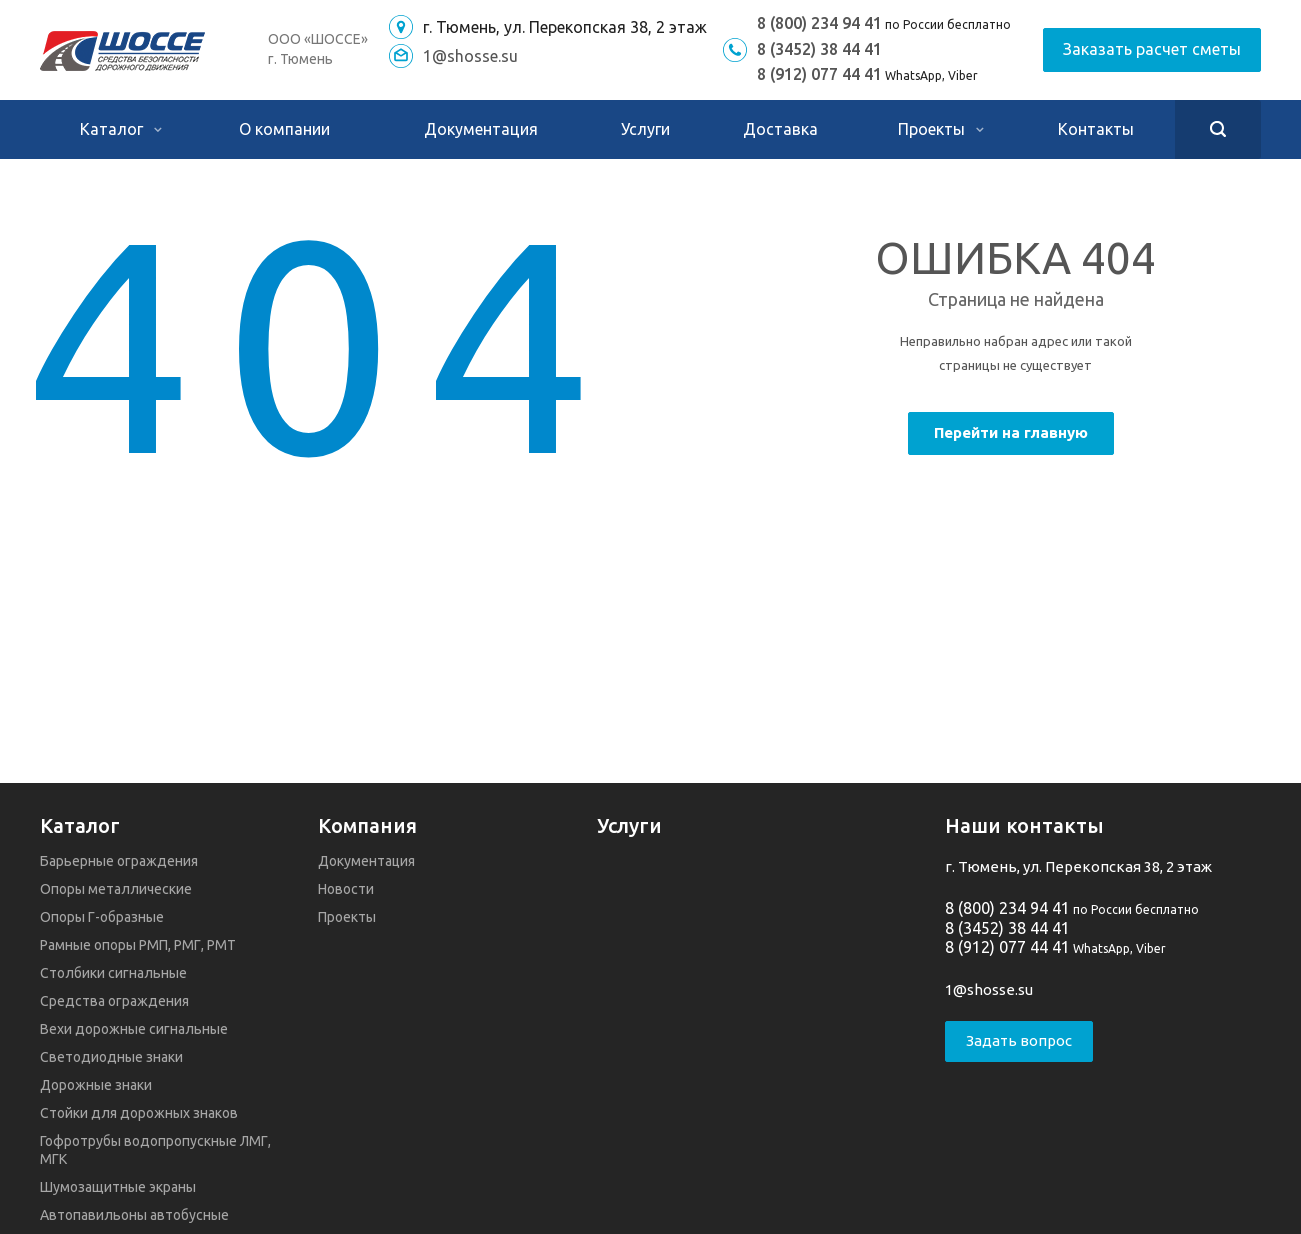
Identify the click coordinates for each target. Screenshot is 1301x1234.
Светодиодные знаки (111, 1057)
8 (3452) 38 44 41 (819, 49)
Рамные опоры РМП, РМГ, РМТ (138, 945)
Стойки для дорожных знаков (139, 1113)
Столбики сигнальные (113, 973)
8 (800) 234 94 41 (819, 23)
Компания (367, 825)
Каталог (121, 129)
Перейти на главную (1011, 432)
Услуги (645, 129)
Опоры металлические (116, 889)
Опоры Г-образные (102, 917)
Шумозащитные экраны (118, 1187)
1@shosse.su (470, 56)
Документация (481, 129)
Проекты (941, 129)
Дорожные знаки (96, 1085)
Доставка (780, 129)
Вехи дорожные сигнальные (134, 1029)
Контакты (1096, 129)
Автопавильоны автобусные (134, 1215)
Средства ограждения (114, 1001)
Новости (346, 889)
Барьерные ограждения (119, 861)
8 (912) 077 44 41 (819, 74)
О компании (284, 129)
